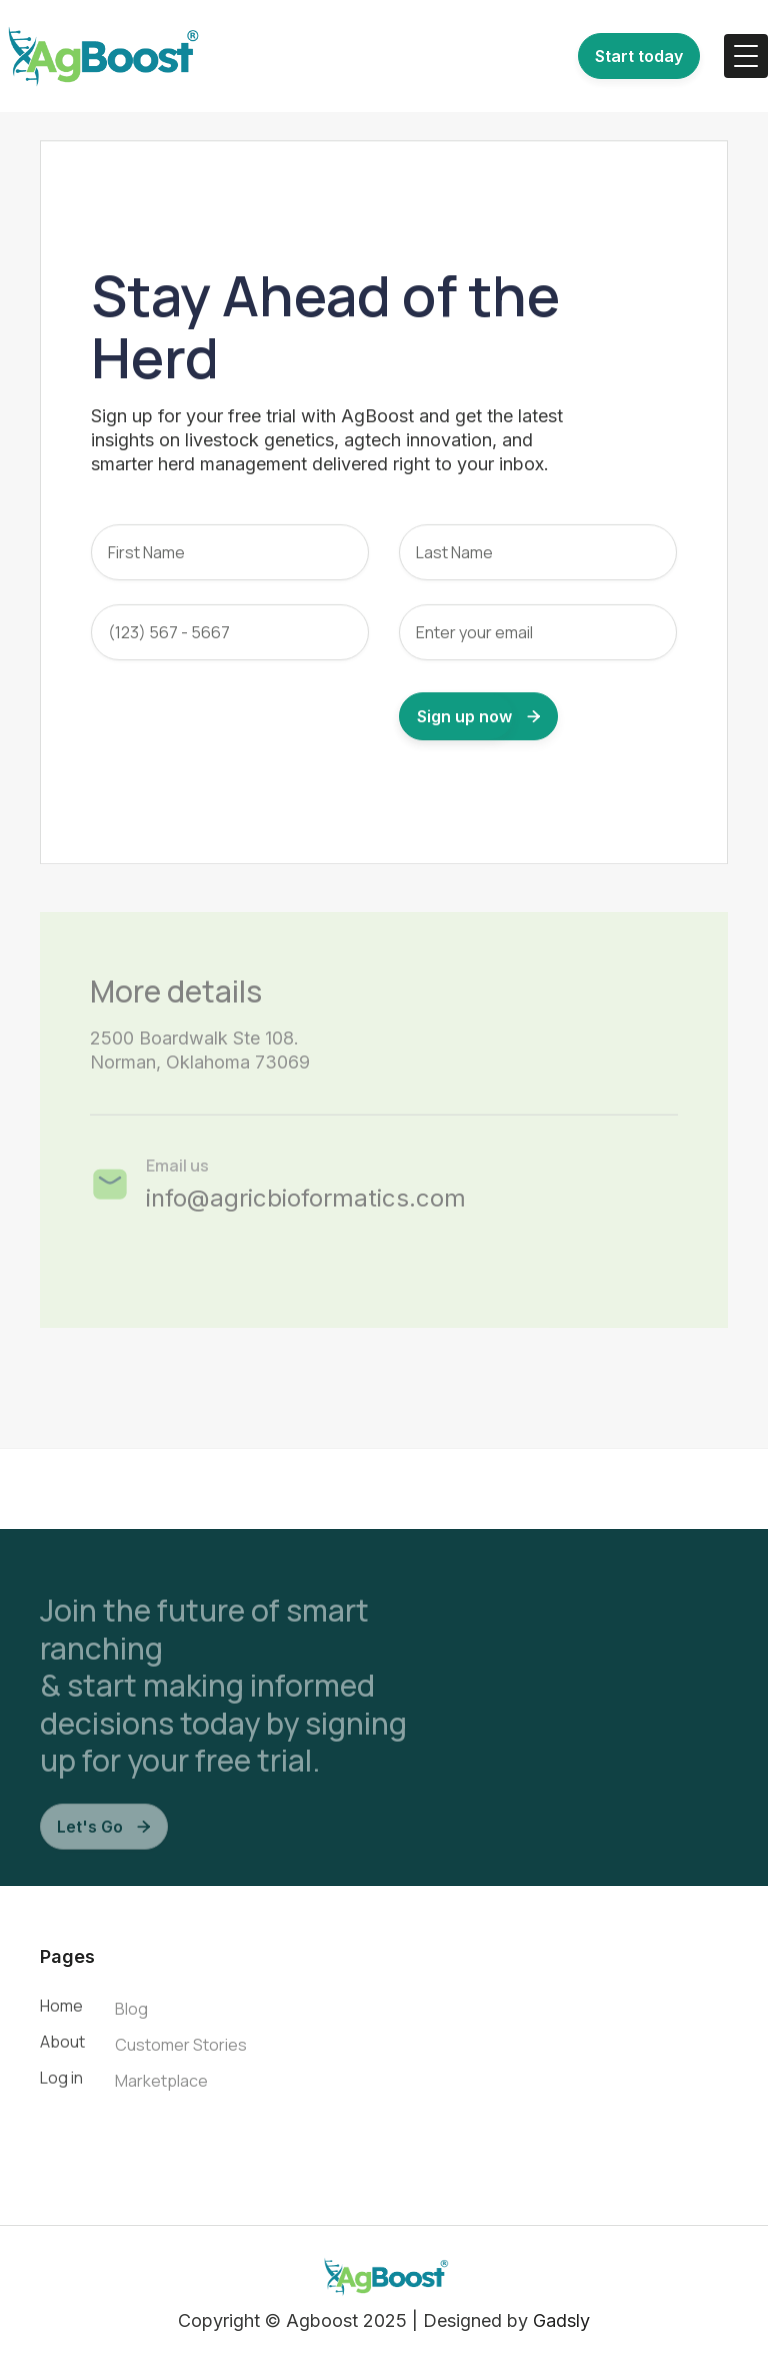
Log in (61, 2083)
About (62, 2047)
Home (61, 2011)
